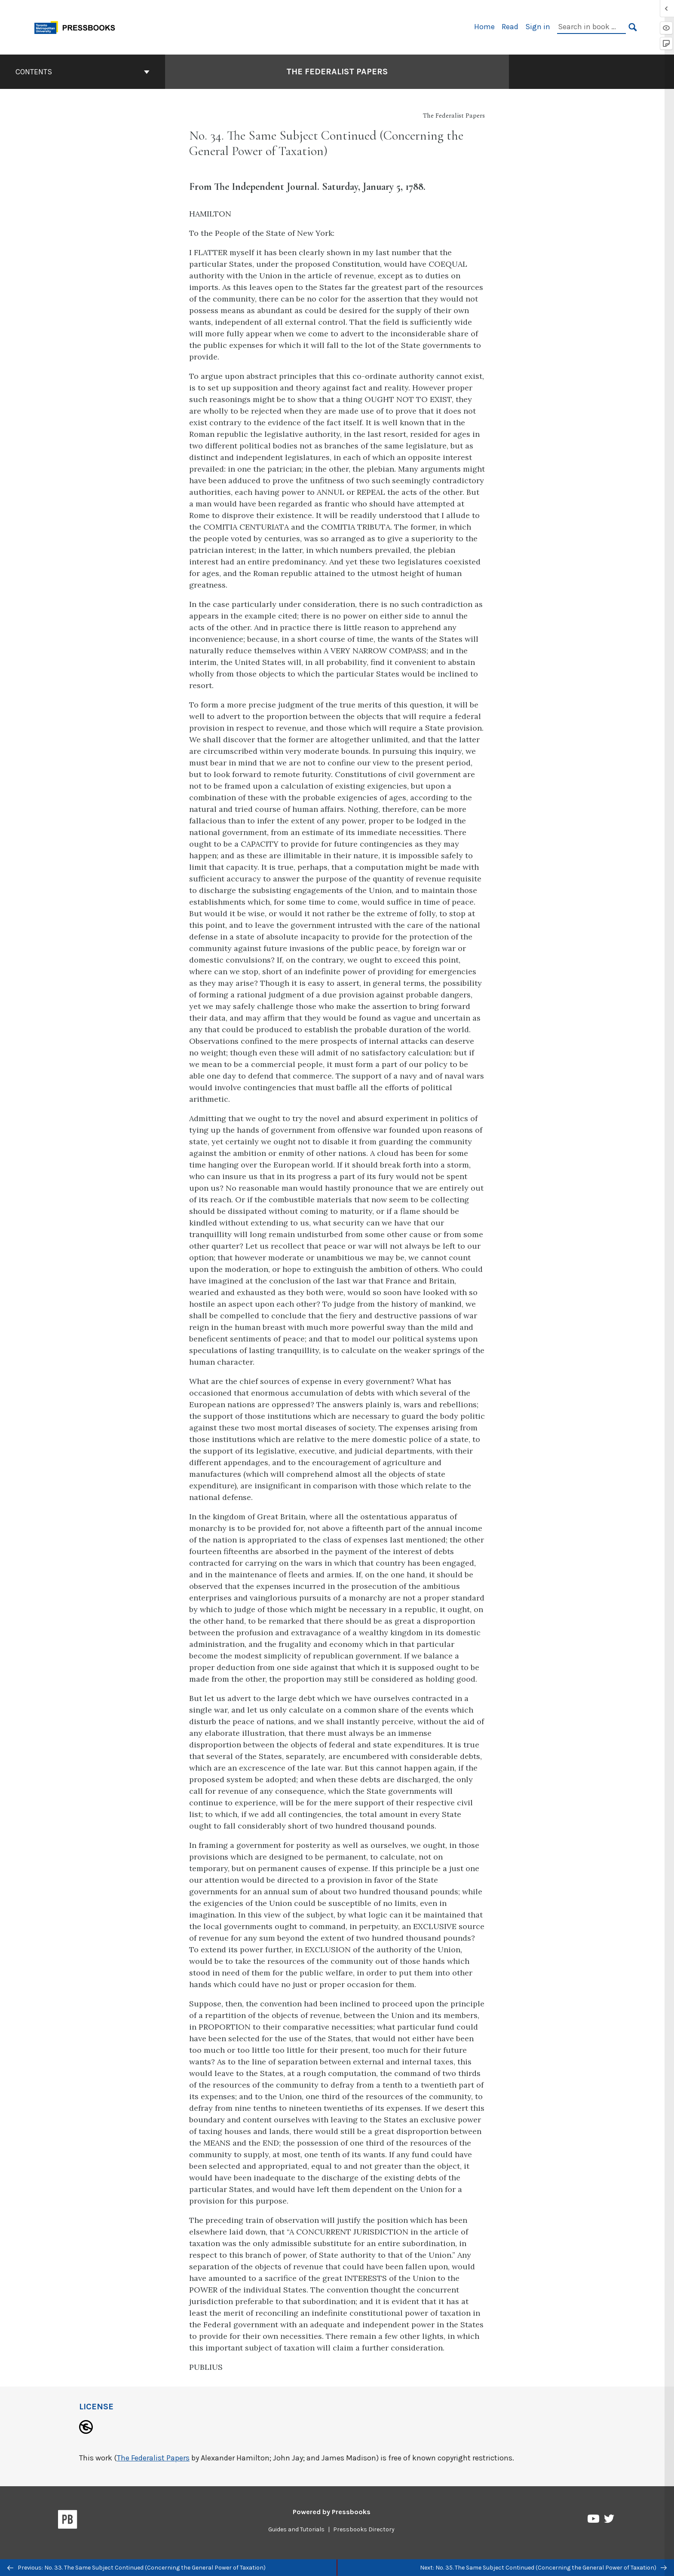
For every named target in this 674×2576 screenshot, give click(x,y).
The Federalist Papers (153, 2458)
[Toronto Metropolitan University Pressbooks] (77, 26)
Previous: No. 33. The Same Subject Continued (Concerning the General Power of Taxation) (136, 2567)
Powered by (332, 2512)
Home (484, 26)
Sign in (537, 26)
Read (510, 26)
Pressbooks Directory (364, 2529)
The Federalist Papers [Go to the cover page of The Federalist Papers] (337, 71)
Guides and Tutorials (296, 2529)
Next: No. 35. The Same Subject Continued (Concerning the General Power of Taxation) (543, 2567)
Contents (82, 71)
